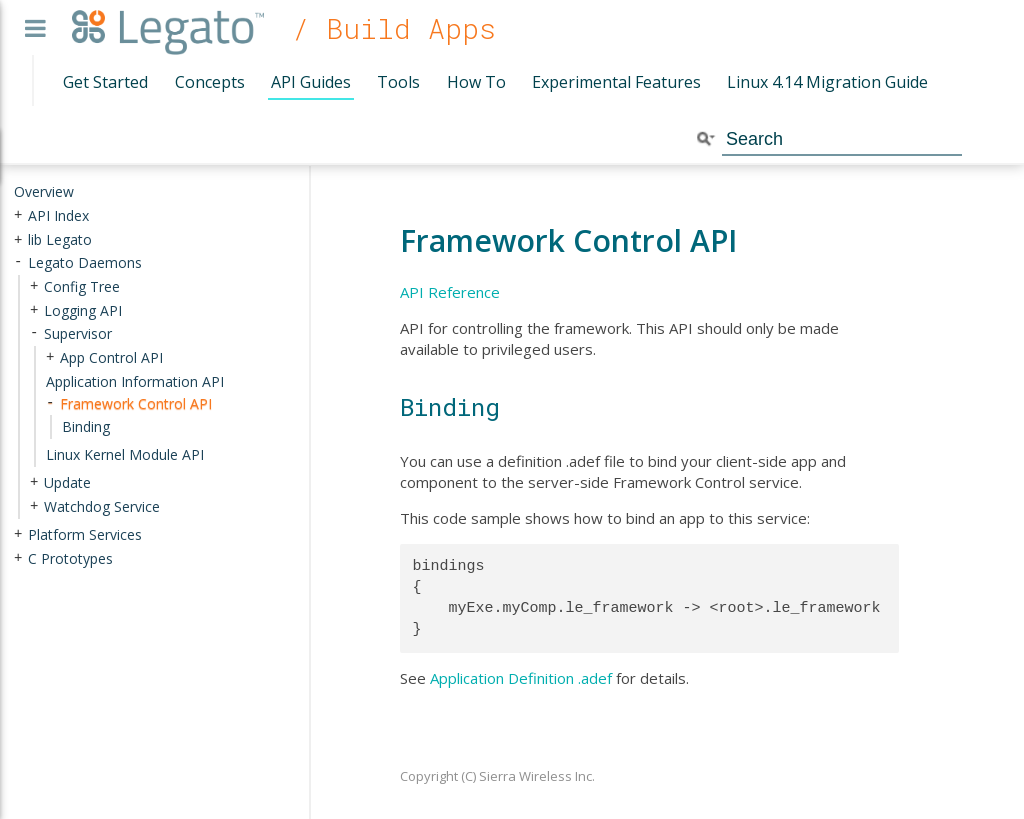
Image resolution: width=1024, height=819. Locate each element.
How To (476, 82)
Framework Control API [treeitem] (136, 403)
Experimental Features (616, 82)
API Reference (450, 292)
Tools (398, 82)
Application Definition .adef (521, 678)
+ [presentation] (18, 214)
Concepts (210, 82)
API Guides (311, 82)
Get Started (105, 82)
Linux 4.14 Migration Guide (827, 82)
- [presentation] (18, 262)
